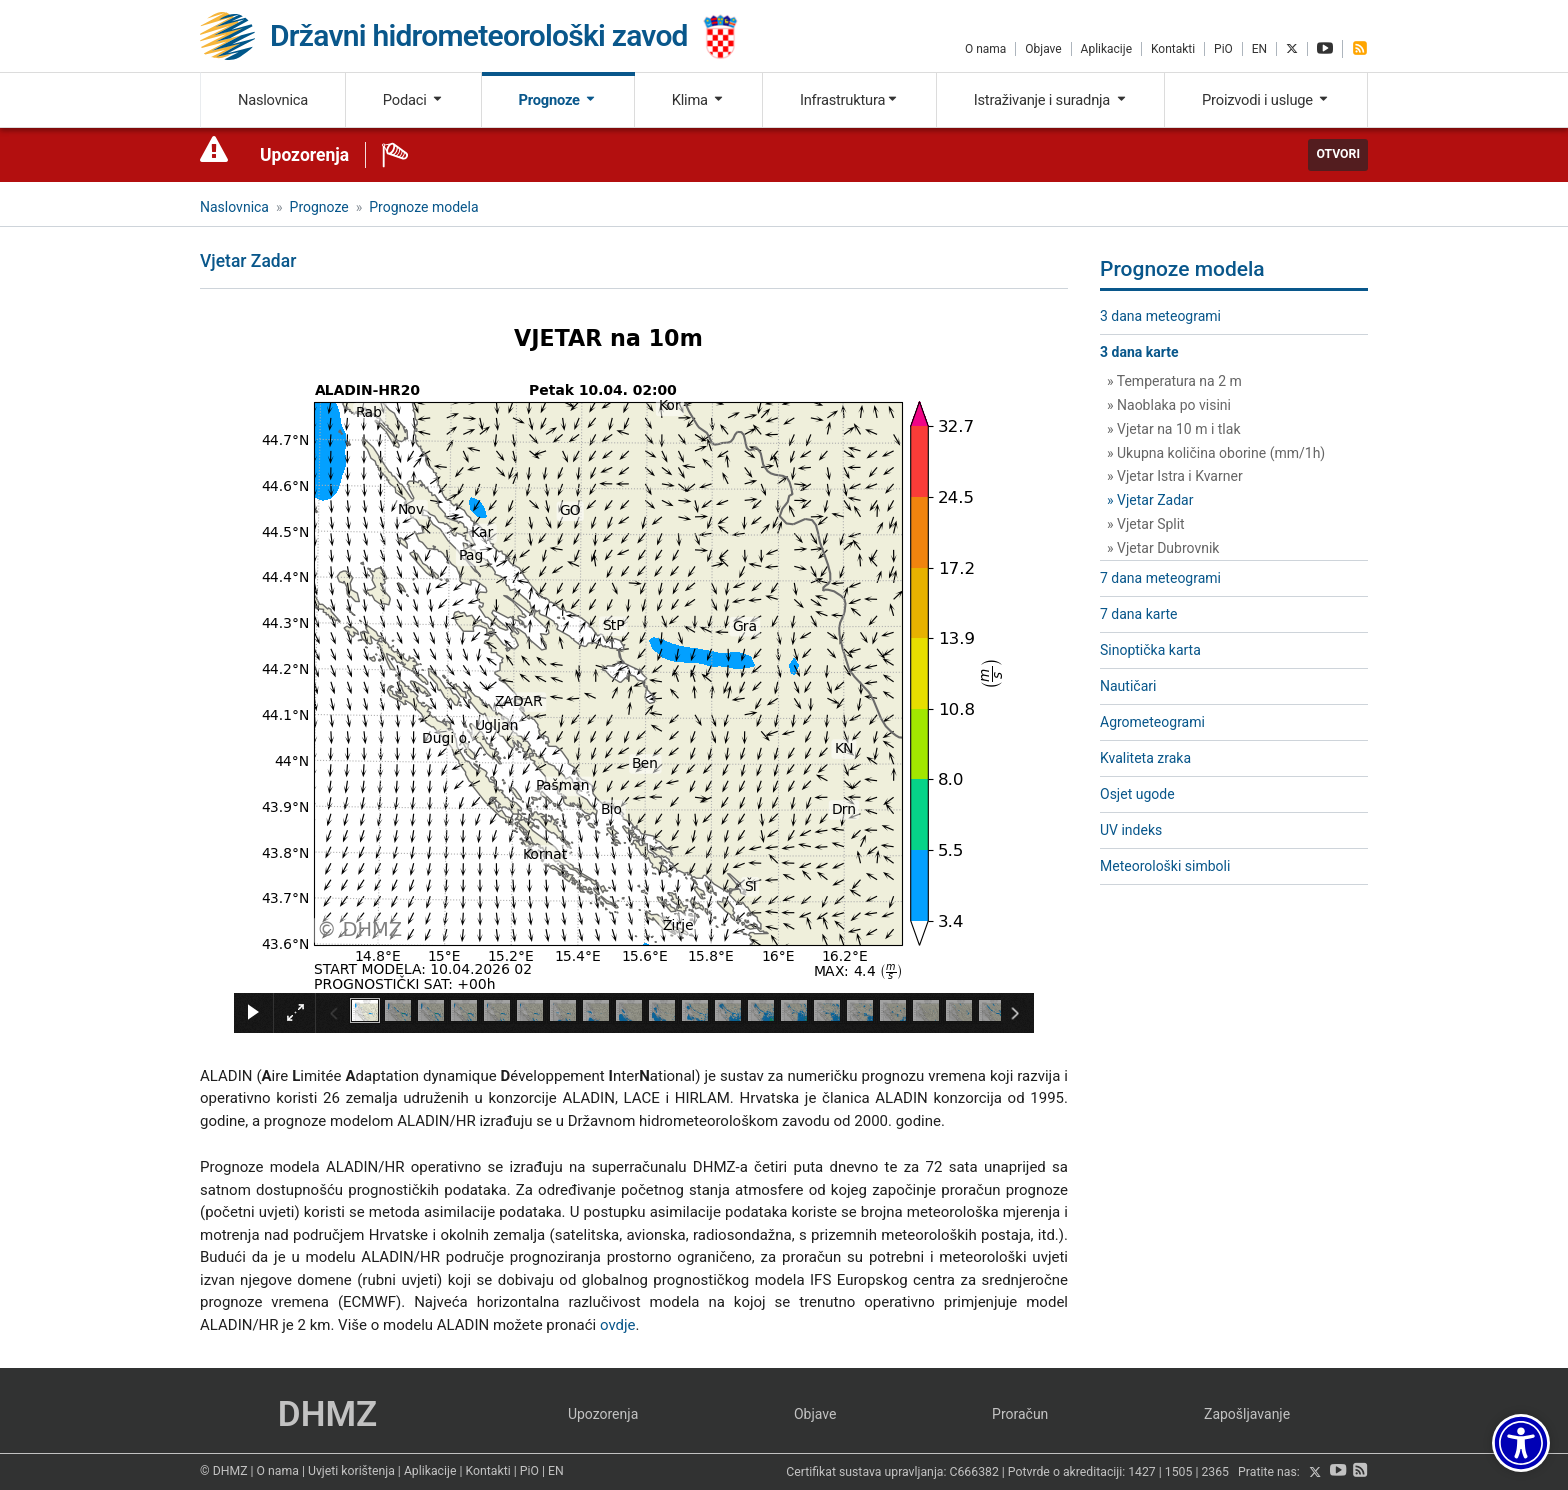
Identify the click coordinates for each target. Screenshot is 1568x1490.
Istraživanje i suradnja (1051, 100)
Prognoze (558, 100)
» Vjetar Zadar (1150, 500)
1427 (1142, 1473)
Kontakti (1173, 49)
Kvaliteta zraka (1145, 758)
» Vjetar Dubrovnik (1163, 548)
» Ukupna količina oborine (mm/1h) (1216, 453)
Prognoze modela (423, 207)
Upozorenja (304, 155)
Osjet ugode (1137, 794)
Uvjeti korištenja (351, 1471)
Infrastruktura (849, 100)
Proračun (1020, 1414)
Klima (698, 100)
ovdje (618, 1325)
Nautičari (1128, 686)
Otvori (1338, 154)
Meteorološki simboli (1165, 866)
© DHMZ (223, 1471)
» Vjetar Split (1146, 524)
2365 (1215, 1473)
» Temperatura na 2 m (1174, 381)
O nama (985, 49)
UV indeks (1131, 830)
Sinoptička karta (1150, 650)
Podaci (413, 100)
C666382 (974, 1473)
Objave (1043, 49)
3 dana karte (1139, 352)
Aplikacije (1106, 49)
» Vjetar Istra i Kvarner (1175, 476)
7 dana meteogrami (1160, 578)
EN (1259, 49)
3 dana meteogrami (1160, 316)
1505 (1179, 1473)
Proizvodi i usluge (1266, 100)
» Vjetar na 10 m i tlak (1174, 429)
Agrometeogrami (1152, 722)
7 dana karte (1138, 614)
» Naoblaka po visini (1169, 405)
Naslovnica (273, 100)
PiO (1223, 49)
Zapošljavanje (1247, 1414)
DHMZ (327, 1414)
